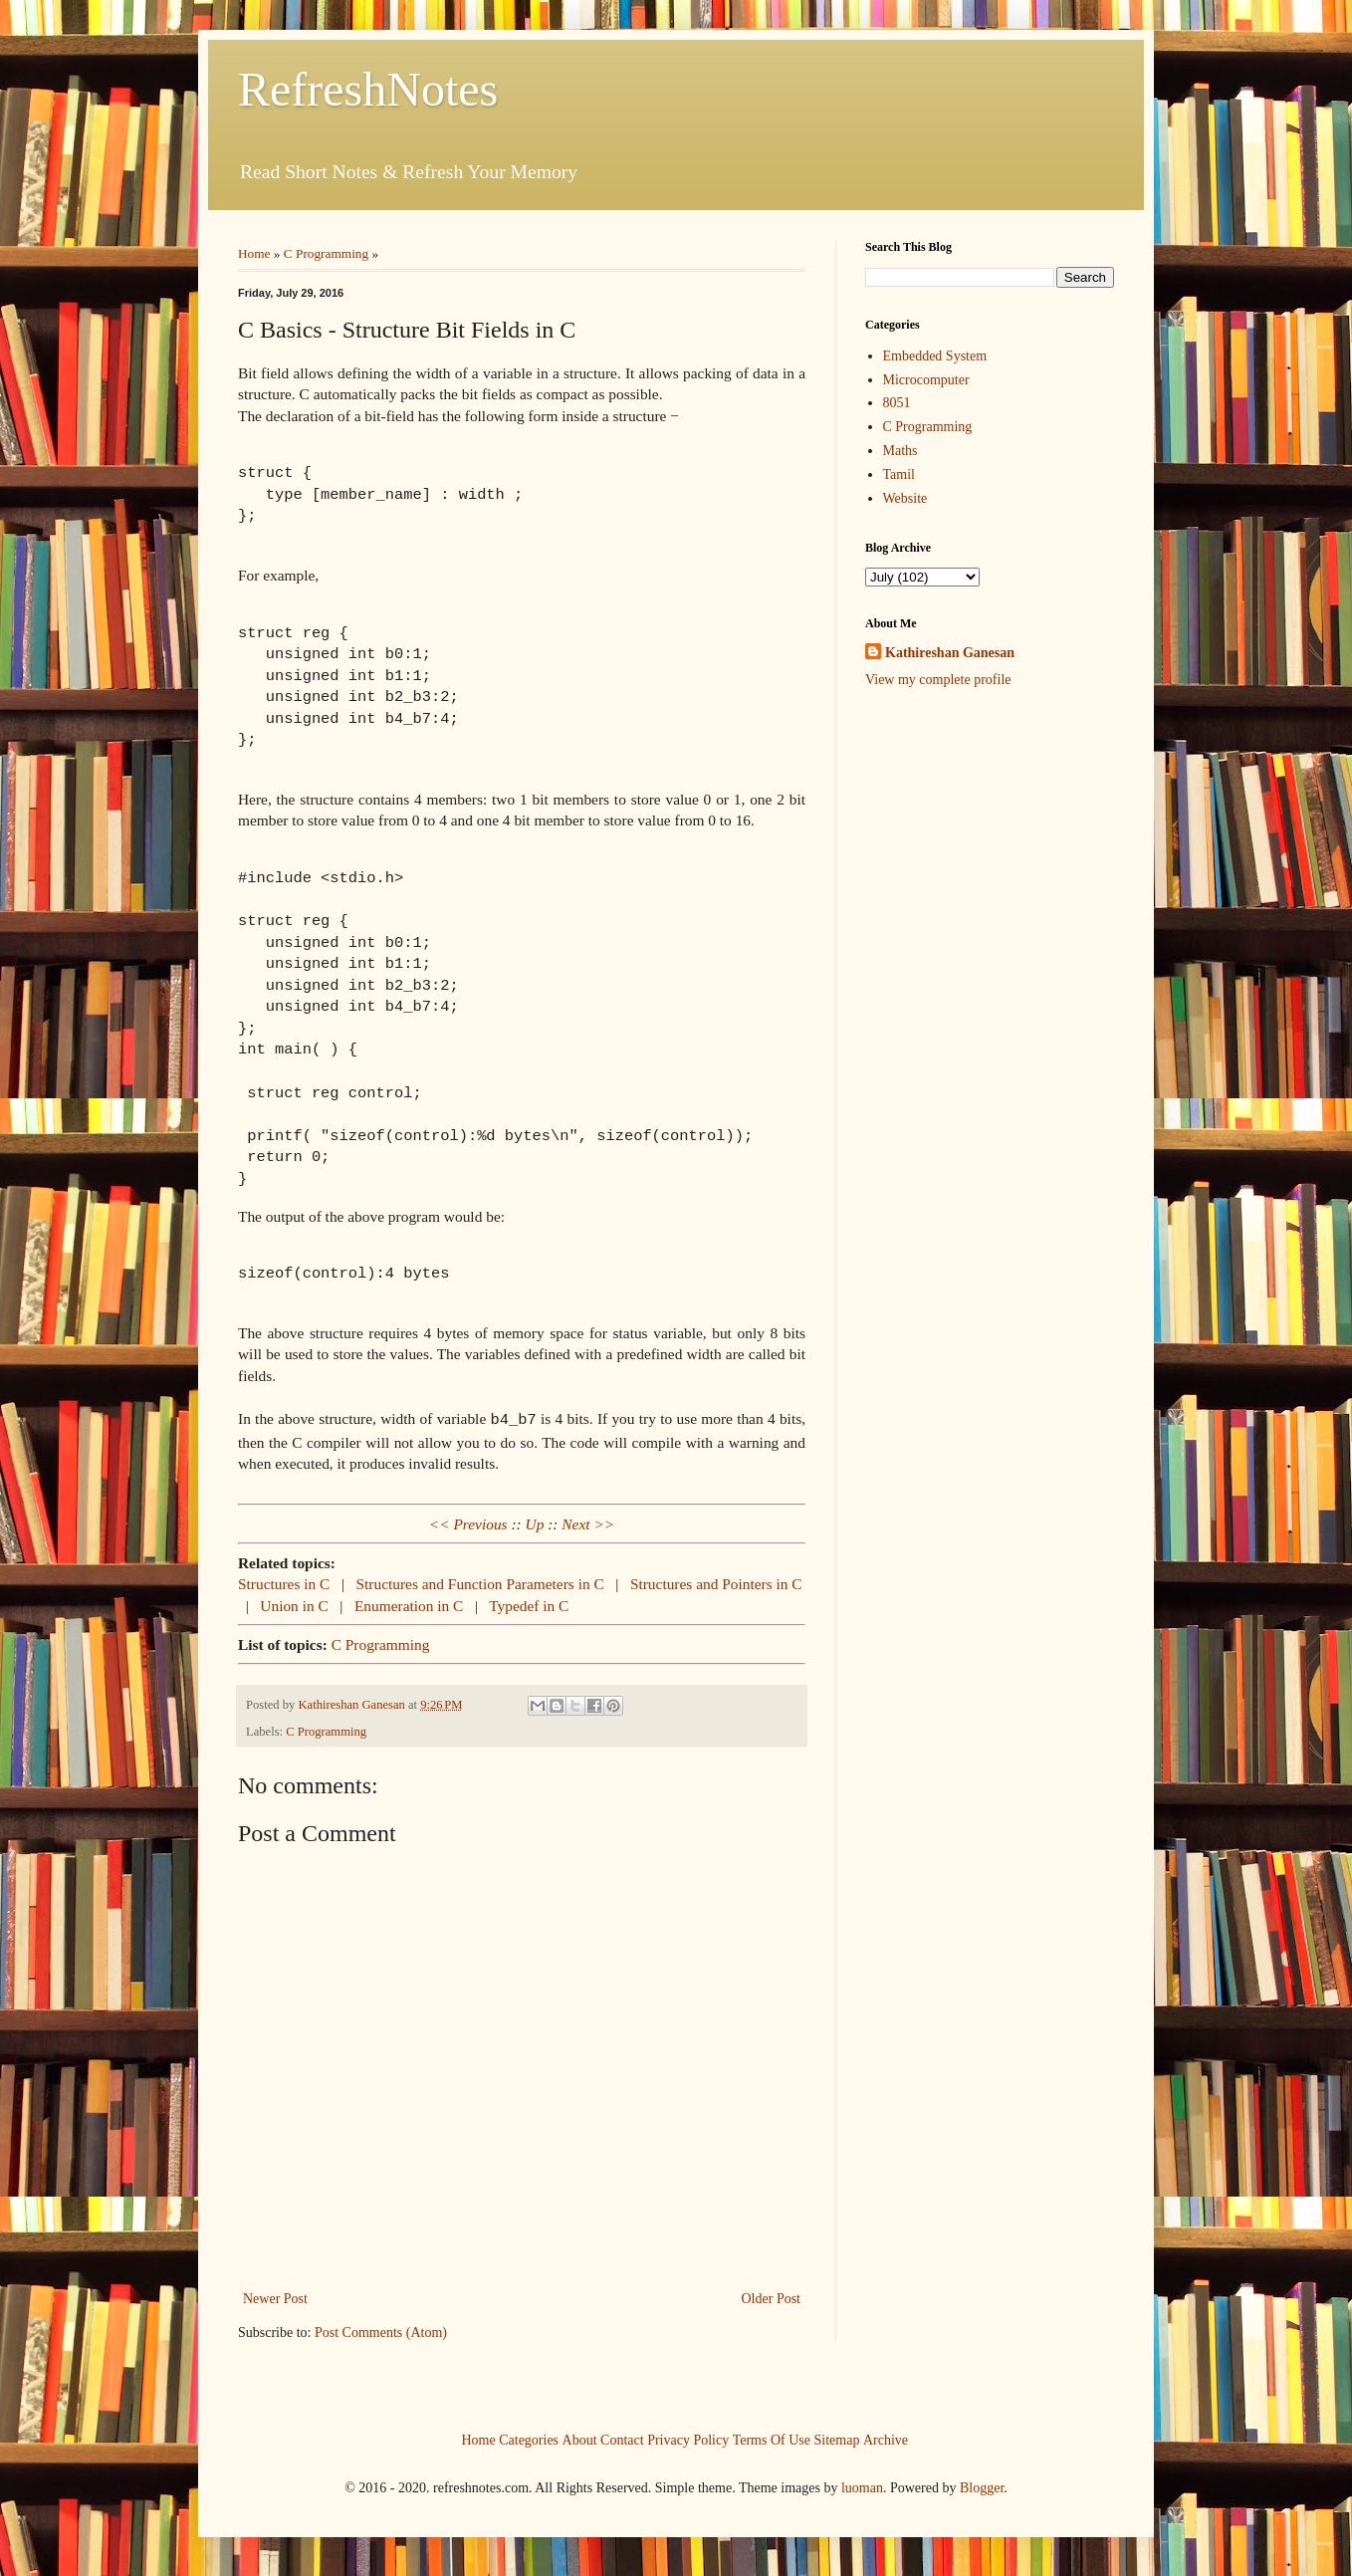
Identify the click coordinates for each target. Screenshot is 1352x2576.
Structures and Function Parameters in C (482, 1581)
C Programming (326, 253)
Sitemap (837, 2437)
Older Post (771, 2296)
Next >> (588, 1522)
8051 (897, 402)
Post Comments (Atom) (381, 2330)
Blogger (982, 2485)
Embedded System (935, 356)
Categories (529, 2437)
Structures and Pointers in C (716, 1581)
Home (254, 253)
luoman (862, 2485)
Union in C (296, 1603)
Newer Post (275, 2296)
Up (535, 1522)
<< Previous (468, 1522)
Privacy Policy (688, 2437)
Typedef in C (528, 1603)
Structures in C (286, 1581)
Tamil (899, 474)
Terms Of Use (771, 2437)
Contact (622, 2437)
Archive (885, 2437)
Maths (900, 450)
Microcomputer (926, 379)
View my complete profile (938, 679)
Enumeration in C (410, 1603)
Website (905, 498)
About (580, 2437)
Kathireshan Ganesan (949, 652)
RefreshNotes (368, 89)
